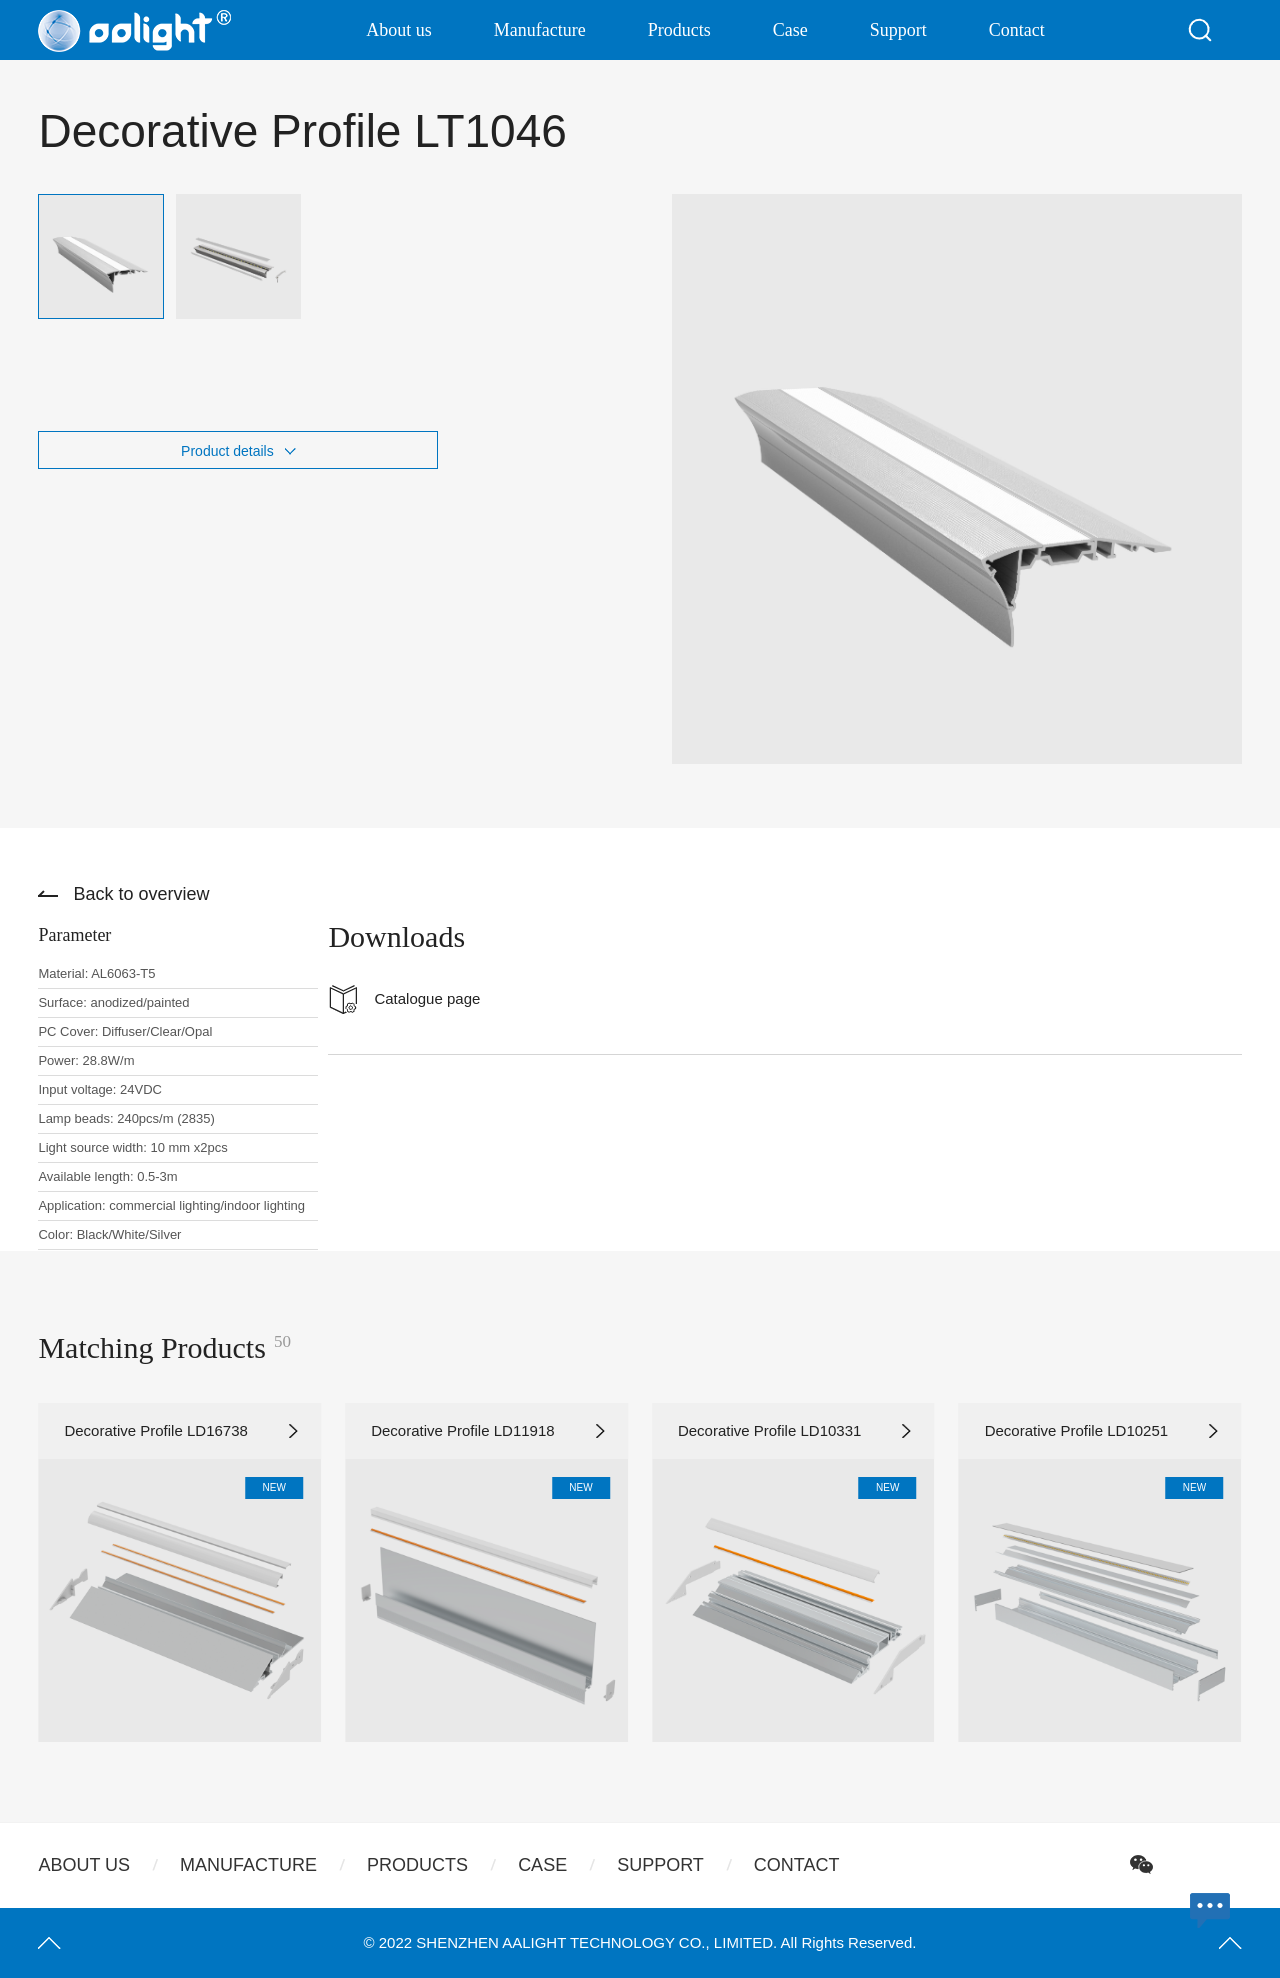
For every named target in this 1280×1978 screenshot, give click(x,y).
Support (898, 30)
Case (790, 30)
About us (399, 30)
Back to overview (141, 894)
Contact (1017, 30)
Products (679, 30)
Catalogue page (427, 998)
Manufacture (540, 30)
